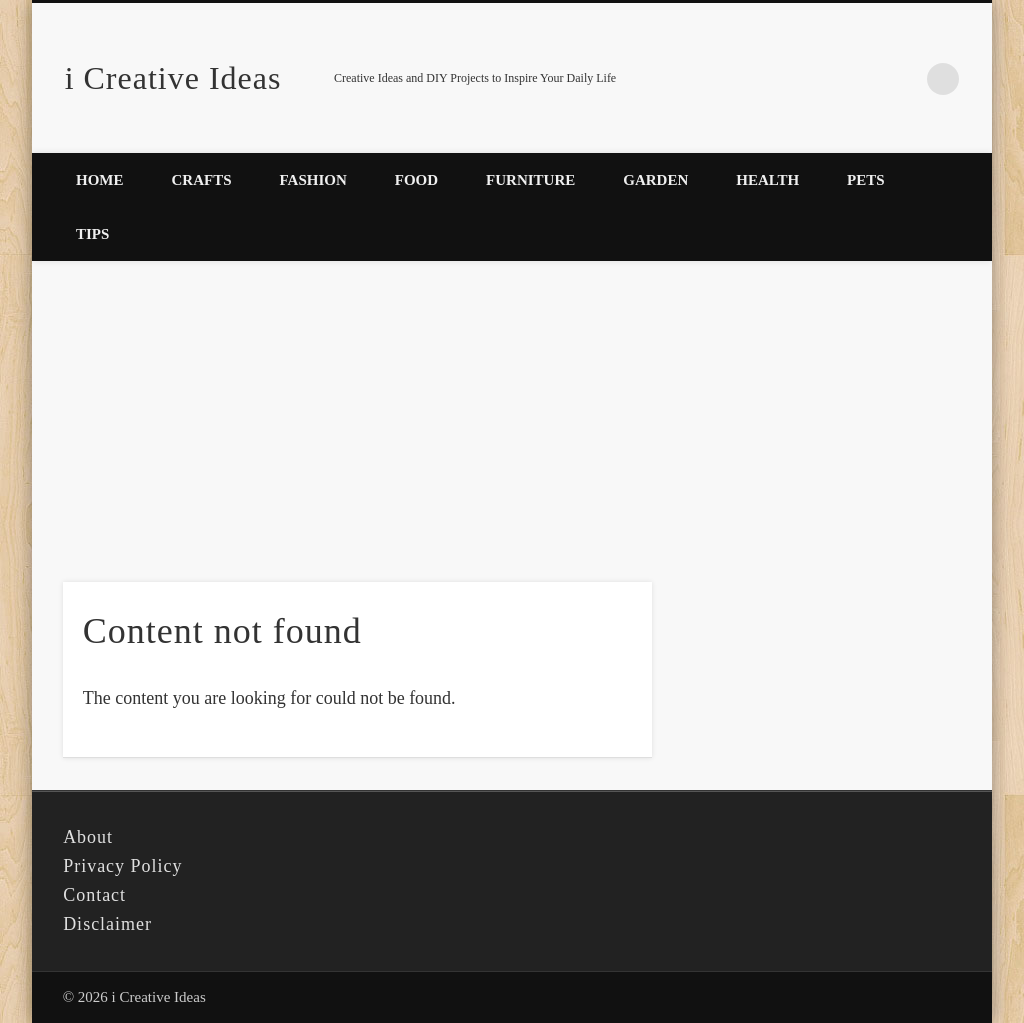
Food (416, 180)
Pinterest (902, 79)
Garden (655, 180)
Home (100, 180)
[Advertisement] (512, 411)
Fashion (313, 180)
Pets (866, 180)
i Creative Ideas (173, 78)
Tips (92, 234)
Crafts (202, 180)
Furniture (530, 180)
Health (767, 180)
